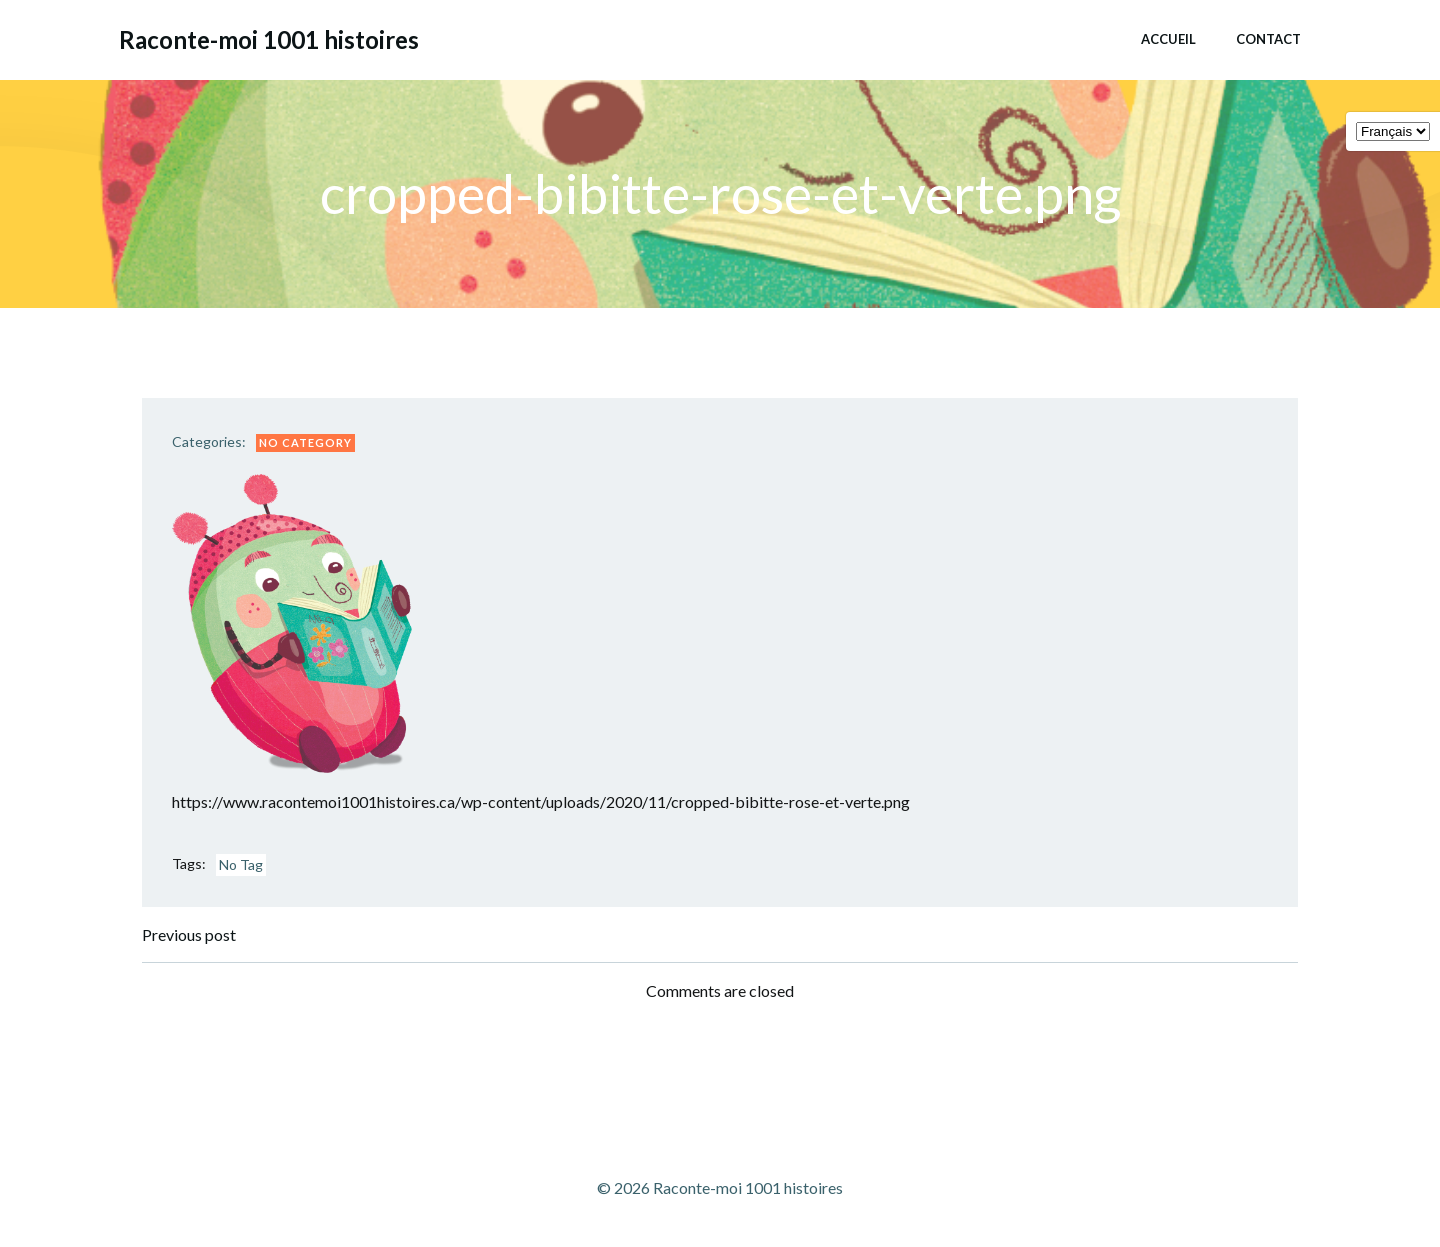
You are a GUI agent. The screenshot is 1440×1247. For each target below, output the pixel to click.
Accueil (1168, 39)
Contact (1268, 39)
